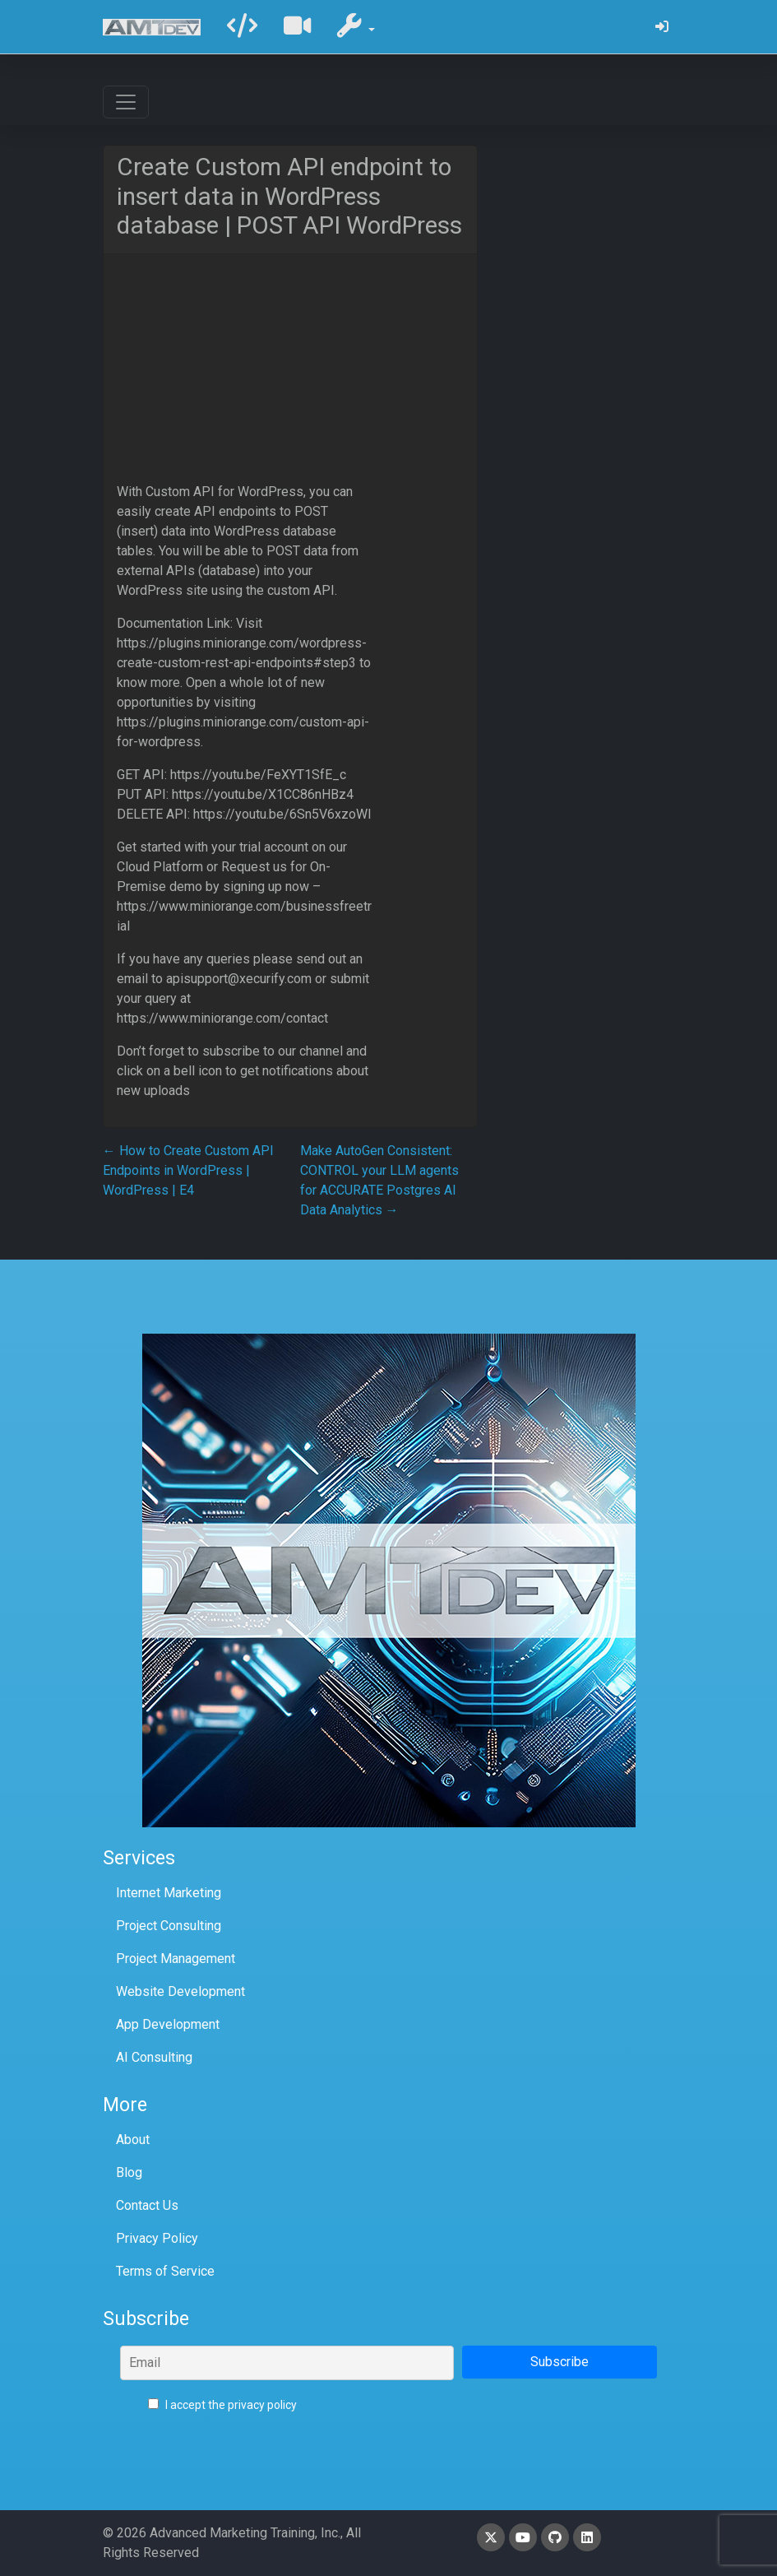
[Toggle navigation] (126, 102)
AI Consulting (154, 2057)
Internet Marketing (168, 1893)
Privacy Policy (157, 2238)
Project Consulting (168, 1925)
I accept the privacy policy (222, 2404)
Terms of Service (165, 2271)
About (133, 2139)
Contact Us (147, 2205)
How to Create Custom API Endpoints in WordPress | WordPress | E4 (188, 1170)
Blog (129, 2172)
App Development (168, 2024)
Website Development (180, 1991)
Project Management (175, 1958)
